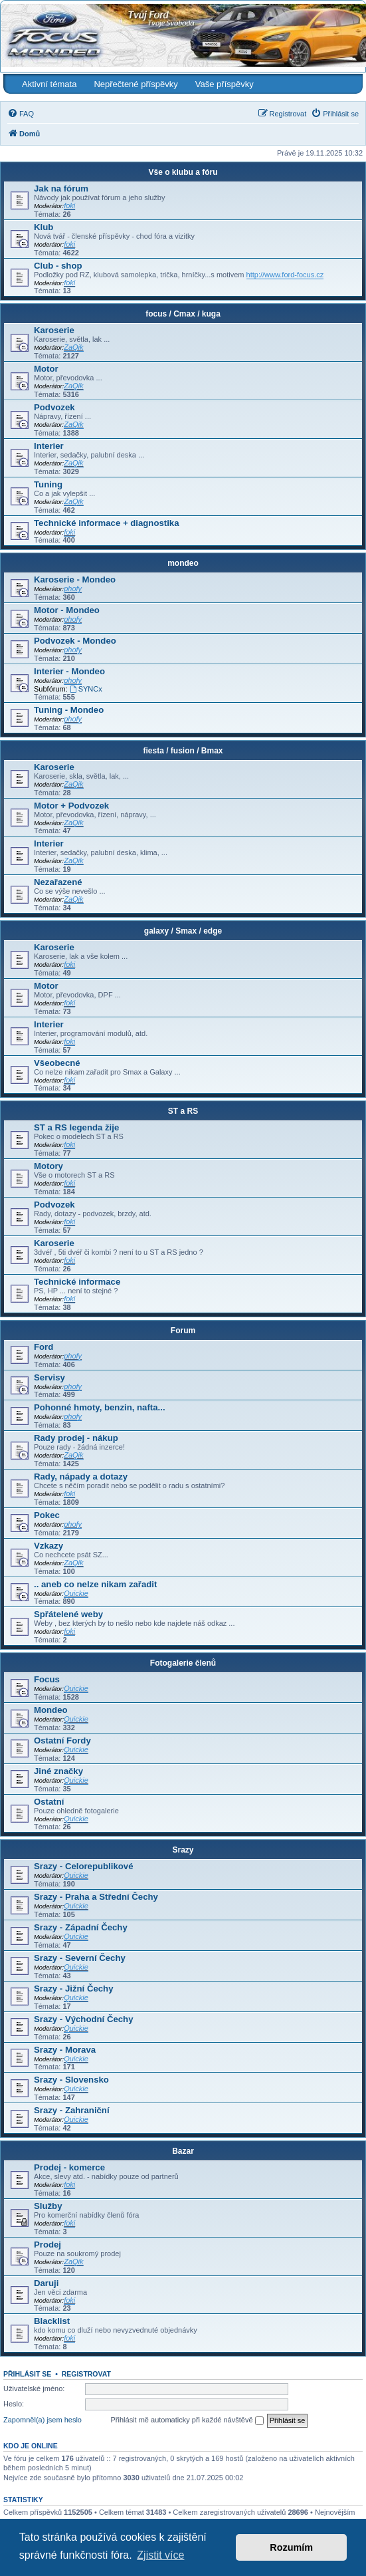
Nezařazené (58, 882)
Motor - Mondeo (67, 610)
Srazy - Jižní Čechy (73, 1989)
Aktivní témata (49, 84)
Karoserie (54, 330)
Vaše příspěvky (224, 84)
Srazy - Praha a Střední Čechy (96, 1897)
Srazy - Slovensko (71, 2080)
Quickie (76, 1593)
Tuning (48, 484)
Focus (47, 1679)
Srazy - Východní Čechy (84, 2019)
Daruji (46, 2283)
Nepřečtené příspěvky (135, 84)
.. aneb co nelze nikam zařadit (95, 1584)
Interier (49, 446)
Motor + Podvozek (71, 806)
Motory (48, 1166)
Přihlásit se (27, 2374)
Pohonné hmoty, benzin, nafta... (99, 1407)
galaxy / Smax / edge (183, 931)
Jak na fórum (61, 188)
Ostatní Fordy (62, 1740)
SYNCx (86, 689)
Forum (183, 1330)
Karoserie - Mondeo (75, 579)
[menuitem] (20, 114)
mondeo (183, 563)
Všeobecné (57, 1063)
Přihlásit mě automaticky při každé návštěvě (187, 2420)
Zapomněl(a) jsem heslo (42, 2420)
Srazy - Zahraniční (72, 2110)
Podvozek (54, 407)
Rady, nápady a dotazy (81, 1476)
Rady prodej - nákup (76, 1438)
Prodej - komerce (69, 2167)
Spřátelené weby (68, 1614)
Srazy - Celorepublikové (84, 1866)
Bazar (183, 2151)
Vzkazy (48, 1546)
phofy (73, 588)
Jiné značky (58, 1771)
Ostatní (49, 1802)
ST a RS (183, 1111)
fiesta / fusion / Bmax (183, 750)
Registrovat (86, 2374)
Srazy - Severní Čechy (80, 1958)
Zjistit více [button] (160, 2555)
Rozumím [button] (291, 2547)
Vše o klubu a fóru (182, 172)
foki (69, 205)
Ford (43, 1347)
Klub (43, 227)
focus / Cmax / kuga (183, 314)
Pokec (47, 1515)
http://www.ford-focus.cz (285, 275)
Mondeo (51, 1710)
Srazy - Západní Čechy (81, 1927)
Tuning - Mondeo (69, 710)
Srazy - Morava (65, 2050)
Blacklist (52, 2321)
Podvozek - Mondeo (75, 641)
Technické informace (77, 1282)
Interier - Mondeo (69, 671)
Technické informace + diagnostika (106, 523)
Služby (48, 2206)
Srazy (182, 1850)
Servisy (49, 1377)
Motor (46, 369)
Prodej (47, 2245)
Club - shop (58, 266)
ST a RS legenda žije (76, 1127)
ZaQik (73, 347)
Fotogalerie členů (183, 1663)
